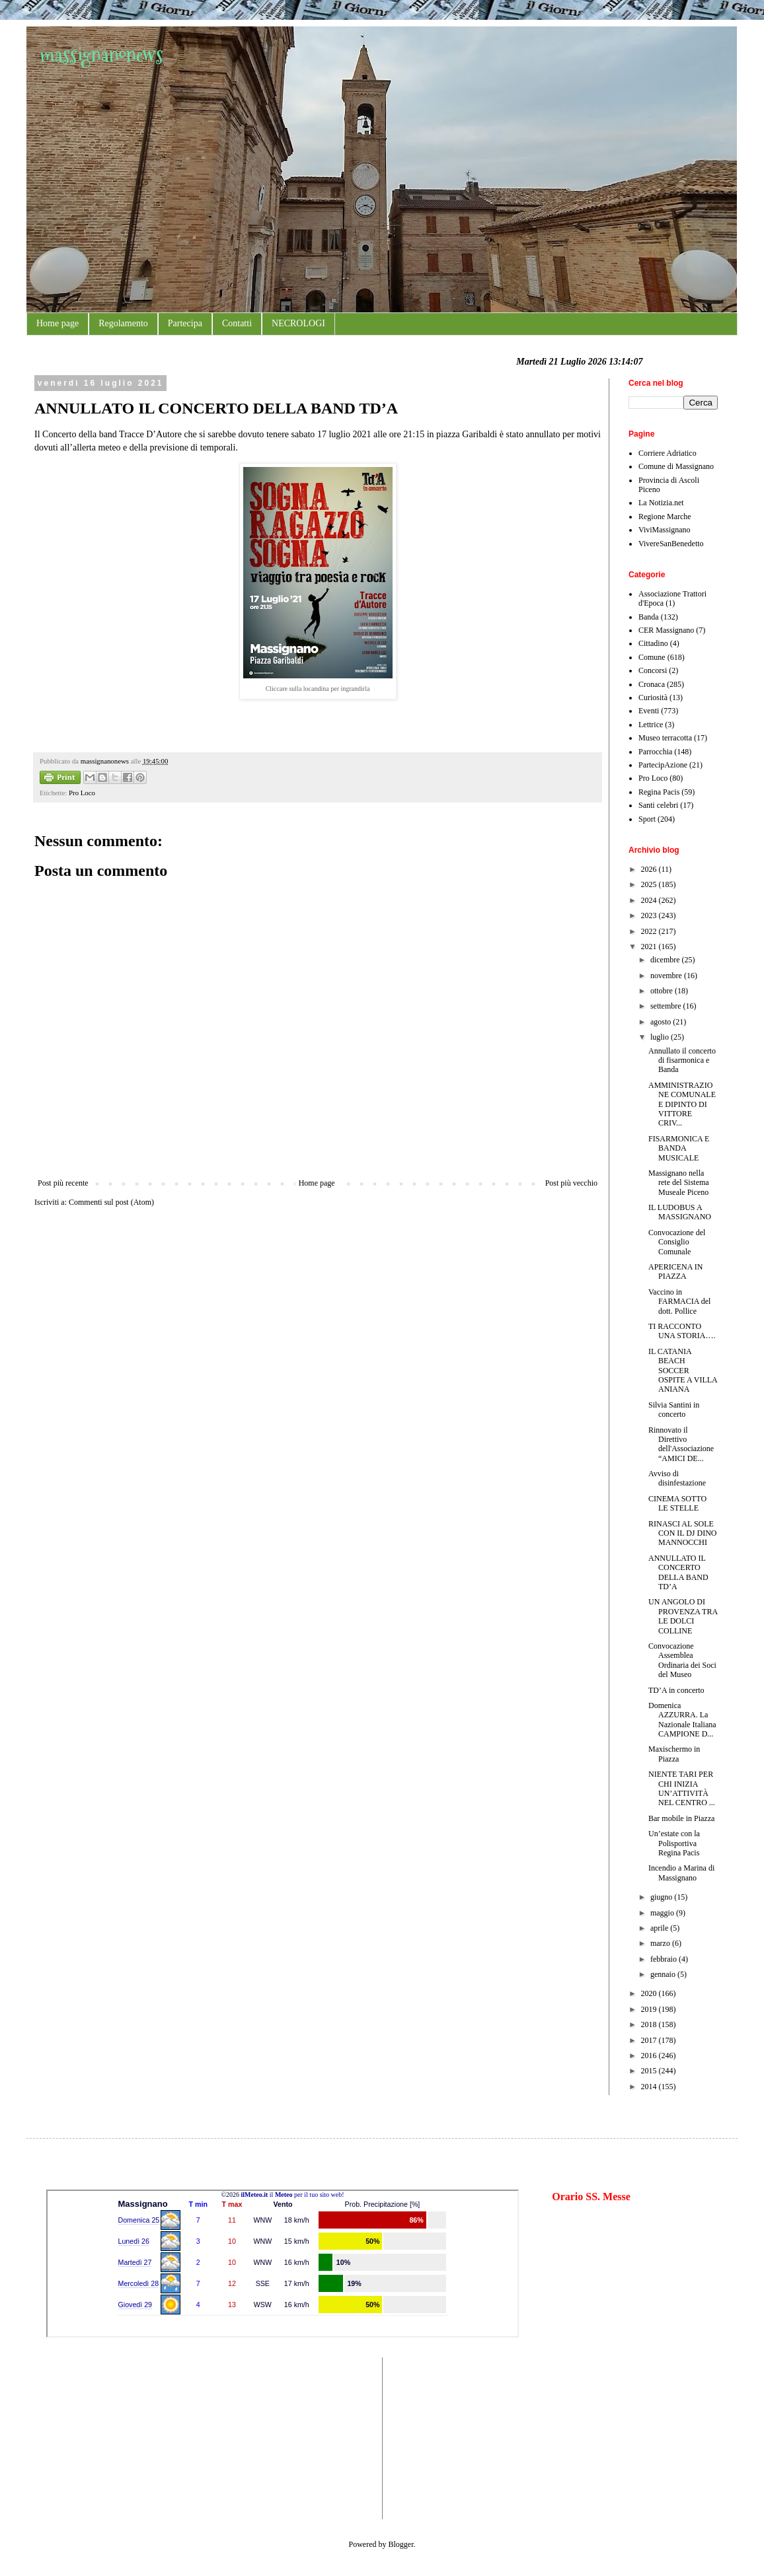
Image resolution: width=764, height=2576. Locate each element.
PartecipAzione (662, 764)
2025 (650, 884)
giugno (662, 1897)
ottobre (662, 990)
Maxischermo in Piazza (674, 1753)
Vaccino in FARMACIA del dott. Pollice (679, 1301)
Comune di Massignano (676, 466)
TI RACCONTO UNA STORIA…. (681, 1331)
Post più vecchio (571, 1183)
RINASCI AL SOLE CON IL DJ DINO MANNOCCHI (682, 1533)
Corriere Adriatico (667, 453)
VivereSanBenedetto (671, 543)
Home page (57, 323)
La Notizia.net (661, 502)
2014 (650, 2086)
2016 (650, 2055)
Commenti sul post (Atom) (111, 1202)
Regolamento (123, 323)
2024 (650, 900)
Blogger (401, 2544)
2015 (650, 2070)
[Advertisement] (86, 2436)
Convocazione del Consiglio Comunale (676, 1242)
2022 (650, 931)
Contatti (237, 323)
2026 (650, 869)
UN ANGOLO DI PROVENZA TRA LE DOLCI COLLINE (682, 1616)
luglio (660, 1037)
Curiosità (653, 697)
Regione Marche (664, 516)
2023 (650, 915)
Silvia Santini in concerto (673, 1409)
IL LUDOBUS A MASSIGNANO (679, 1212)
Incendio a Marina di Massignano (681, 1872)
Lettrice (650, 724)
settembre (666, 1006)
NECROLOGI (298, 323)
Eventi (648, 710)
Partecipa (185, 323)
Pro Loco (82, 793)
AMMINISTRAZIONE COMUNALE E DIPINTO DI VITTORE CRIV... (682, 1104)
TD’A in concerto (676, 1690)
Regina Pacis (658, 792)
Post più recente (63, 1183)
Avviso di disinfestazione (677, 1478)
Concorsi (652, 670)
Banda (648, 617)
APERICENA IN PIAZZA (675, 1271)
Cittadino (653, 643)
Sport (647, 819)
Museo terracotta (665, 737)
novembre (667, 975)
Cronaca (651, 684)
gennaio (663, 1974)
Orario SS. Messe (591, 2196)
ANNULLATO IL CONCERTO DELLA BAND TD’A (678, 1572)
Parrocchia (655, 751)
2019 (650, 2009)
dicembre (666, 959)
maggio (663, 1912)
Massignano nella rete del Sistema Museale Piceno (678, 1182)
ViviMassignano (664, 529)
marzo (661, 1943)
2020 (650, 1993)
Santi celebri (658, 805)
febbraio (664, 1959)
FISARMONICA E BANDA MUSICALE (678, 1148)
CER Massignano (666, 630)
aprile (660, 1928)
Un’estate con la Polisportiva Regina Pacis (674, 1843)
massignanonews (101, 54)
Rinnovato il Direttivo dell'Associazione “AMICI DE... (681, 1444)
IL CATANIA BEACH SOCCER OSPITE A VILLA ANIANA (682, 1370)
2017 (650, 2040)
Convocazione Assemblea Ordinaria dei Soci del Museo (682, 1660)
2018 (650, 2024)
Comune (652, 657)
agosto (661, 1021)
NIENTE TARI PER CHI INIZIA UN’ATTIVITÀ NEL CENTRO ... (681, 1788)
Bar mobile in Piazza (681, 1818)
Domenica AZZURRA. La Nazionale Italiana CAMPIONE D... (682, 1719)
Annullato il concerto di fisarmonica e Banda (682, 1060)
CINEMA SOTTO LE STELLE (677, 1503)
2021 (650, 946)
